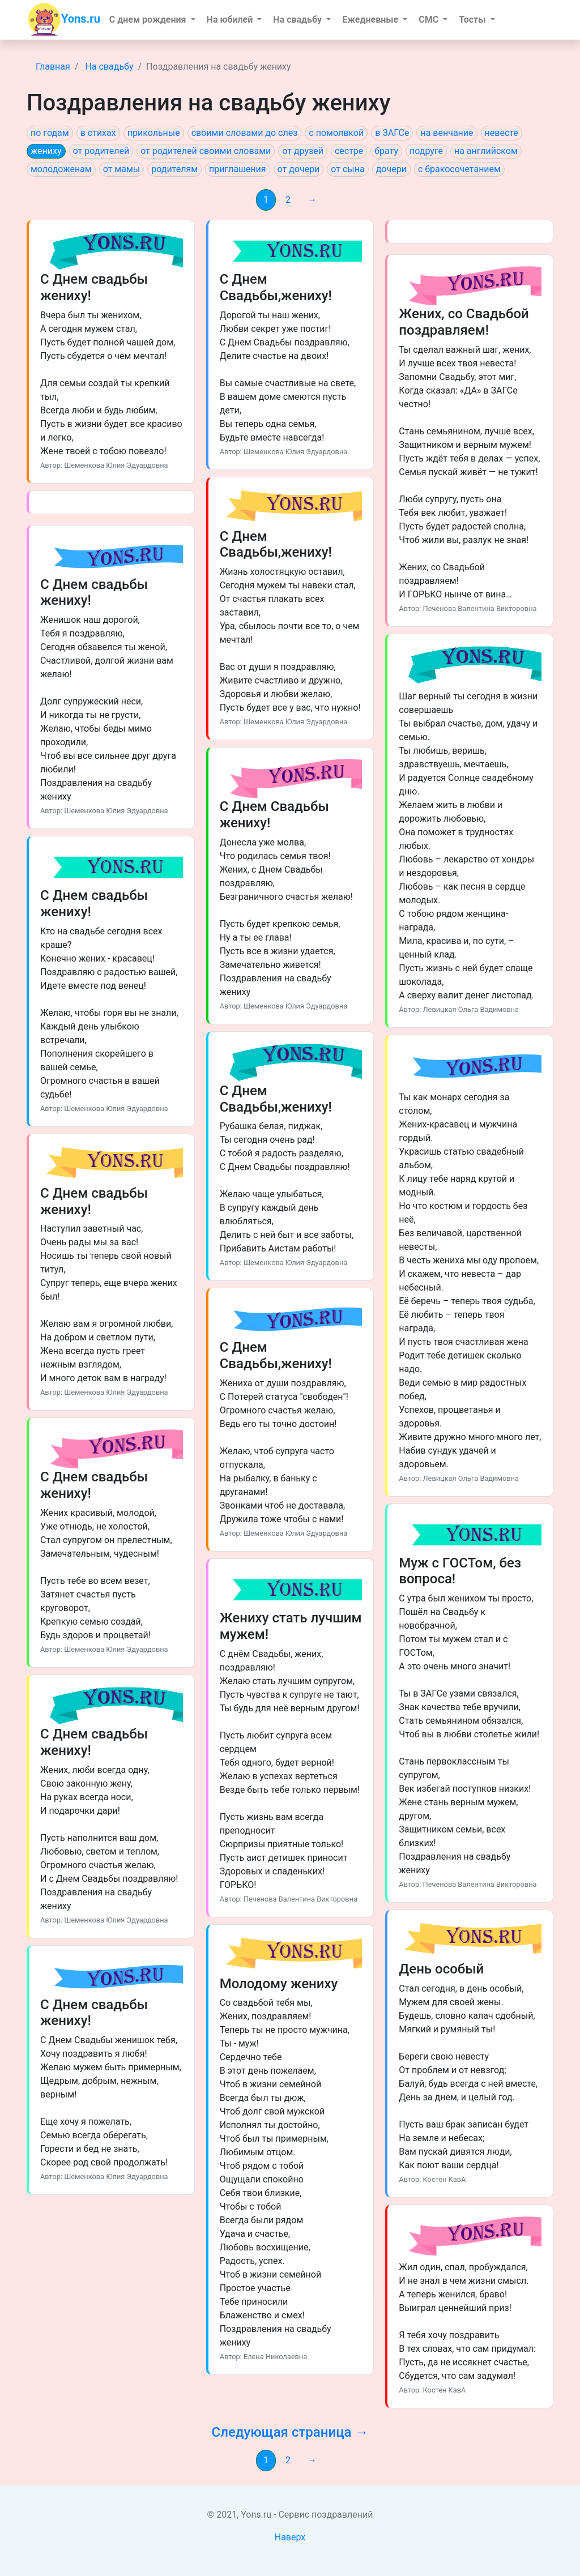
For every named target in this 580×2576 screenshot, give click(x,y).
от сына (347, 169)
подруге (426, 151)
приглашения (237, 169)
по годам (50, 132)
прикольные (153, 132)
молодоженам (61, 169)
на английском (486, 151)
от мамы (121, 169)
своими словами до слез (244, 132)
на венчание (446, 132)
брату (386, 151)
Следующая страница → (289, 2432)
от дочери (299, 169)
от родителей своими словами (205, 151)
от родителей (101, 151)
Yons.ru (63, 20)
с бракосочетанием (459, 169)
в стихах (98, 132)
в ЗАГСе (392, 132)
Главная (53, 66)
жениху (46, 151)
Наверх (290, 2537)
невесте (501, 132)
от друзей (302, 151)
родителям (174, 169)
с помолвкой (336, 132)
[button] (152, 19)
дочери (391, 169)
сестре (349, 151)
